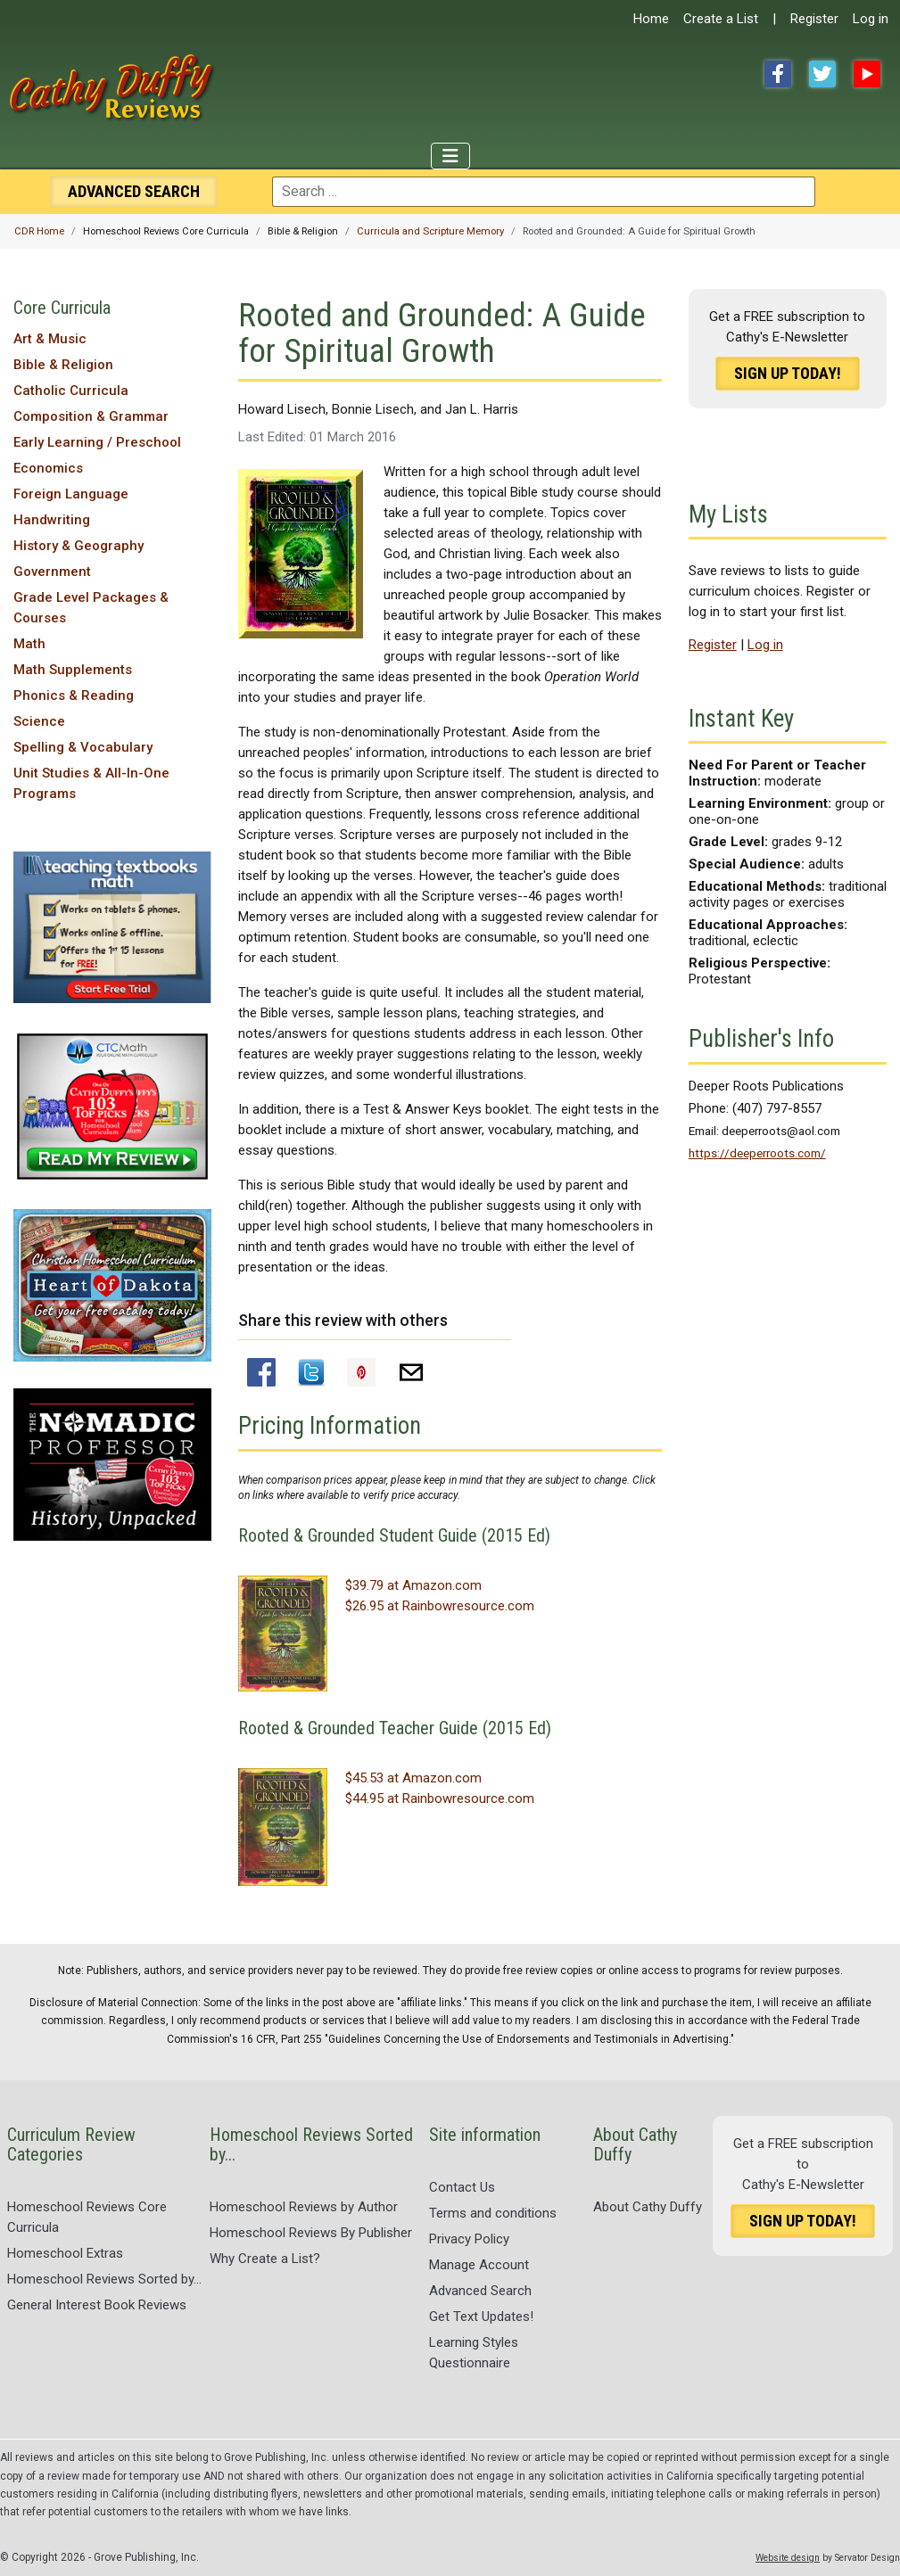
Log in (870, 19)
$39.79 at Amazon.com (413, 1585)
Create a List (720, 19)
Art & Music (50, 339)
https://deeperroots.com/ (757, 1153)
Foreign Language (70, 494)
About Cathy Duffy (647, 2207)
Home (651, 19)
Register (814, 19)
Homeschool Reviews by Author (304, 2207)
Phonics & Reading (73, 695)
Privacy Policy (469, 2239)
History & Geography (78, 546)
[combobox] (543, 192)
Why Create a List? (265, 2259)
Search (134, 191)
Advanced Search (480, 2291)
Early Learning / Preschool (97, 442)
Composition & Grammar (91, 416)
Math (29, 644)
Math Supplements (72, 670)
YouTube (867, 74)
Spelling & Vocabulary (83, 747)
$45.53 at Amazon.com (413, 1778)
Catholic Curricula (70, 391)
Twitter (822, 74)
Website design (788, 2558)
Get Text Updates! (481, 2317)
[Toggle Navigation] (450, 156)
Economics (48, 468)
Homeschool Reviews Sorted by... (104, 2279)
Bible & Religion (63, 365)
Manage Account (479, 2265)
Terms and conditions (493, 2213)
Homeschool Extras (65, 2253)
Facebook (777, 74)
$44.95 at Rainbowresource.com (439, 1798)
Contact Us (462, 2187)
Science (39, 721)
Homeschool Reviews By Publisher (311, 2233)
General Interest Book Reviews (96, 2305)
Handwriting (51, 520)
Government (52, 572)
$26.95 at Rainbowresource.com (439, 1606)
